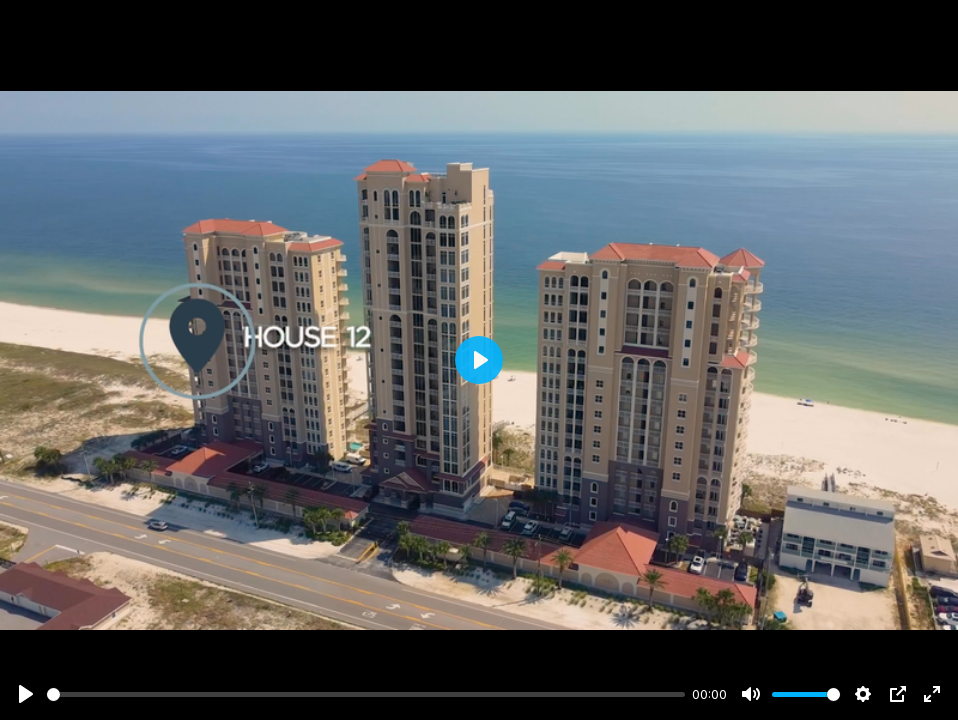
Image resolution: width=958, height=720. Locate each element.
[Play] (26, 694)
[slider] (366, 694)
